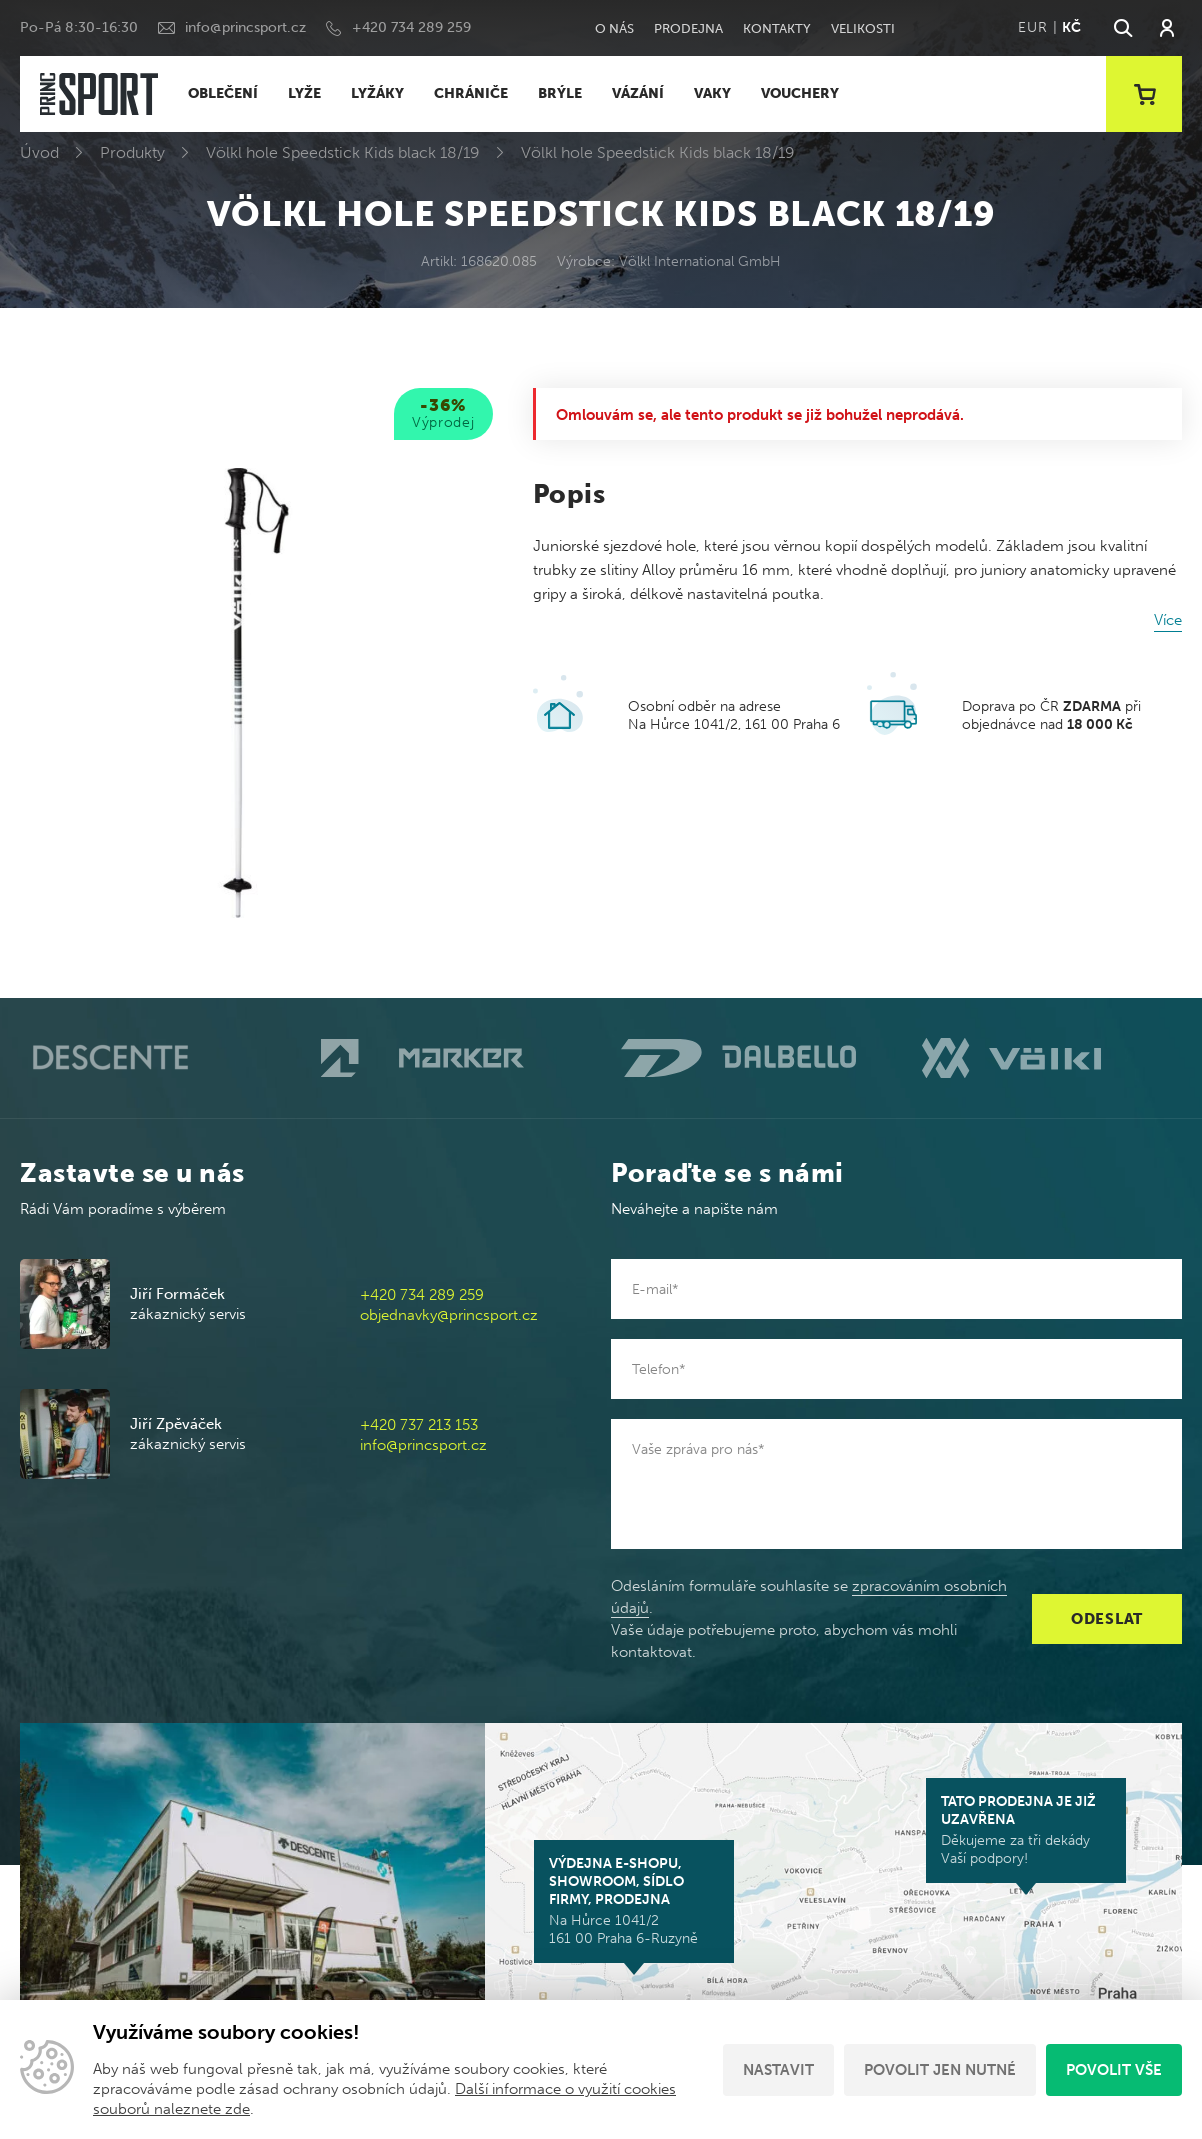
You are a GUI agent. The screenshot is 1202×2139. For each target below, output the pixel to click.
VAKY (712, 93)
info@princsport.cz (245, 27)
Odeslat (1107, 1619)
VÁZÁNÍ (638, 93)
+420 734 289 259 (411, 27)
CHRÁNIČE (471, 93)
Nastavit (778, 2070)
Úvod (39, 152)
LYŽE (304, 93)
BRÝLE (560, 93)
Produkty (132, 152)
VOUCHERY (800, 93)
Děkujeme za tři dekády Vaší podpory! (1026, 1830)
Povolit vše (1114, 2070)
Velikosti (863, 28)
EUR (1032, 27)
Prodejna (688, 28)
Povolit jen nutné (940, 2070)
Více (1168, 620)
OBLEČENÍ (223, 93)
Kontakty (777, 28)
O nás (614, 28)
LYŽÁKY (377, 93)
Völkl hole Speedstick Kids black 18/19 (343, 152)
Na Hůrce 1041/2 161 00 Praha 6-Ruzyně (634, 1901)
